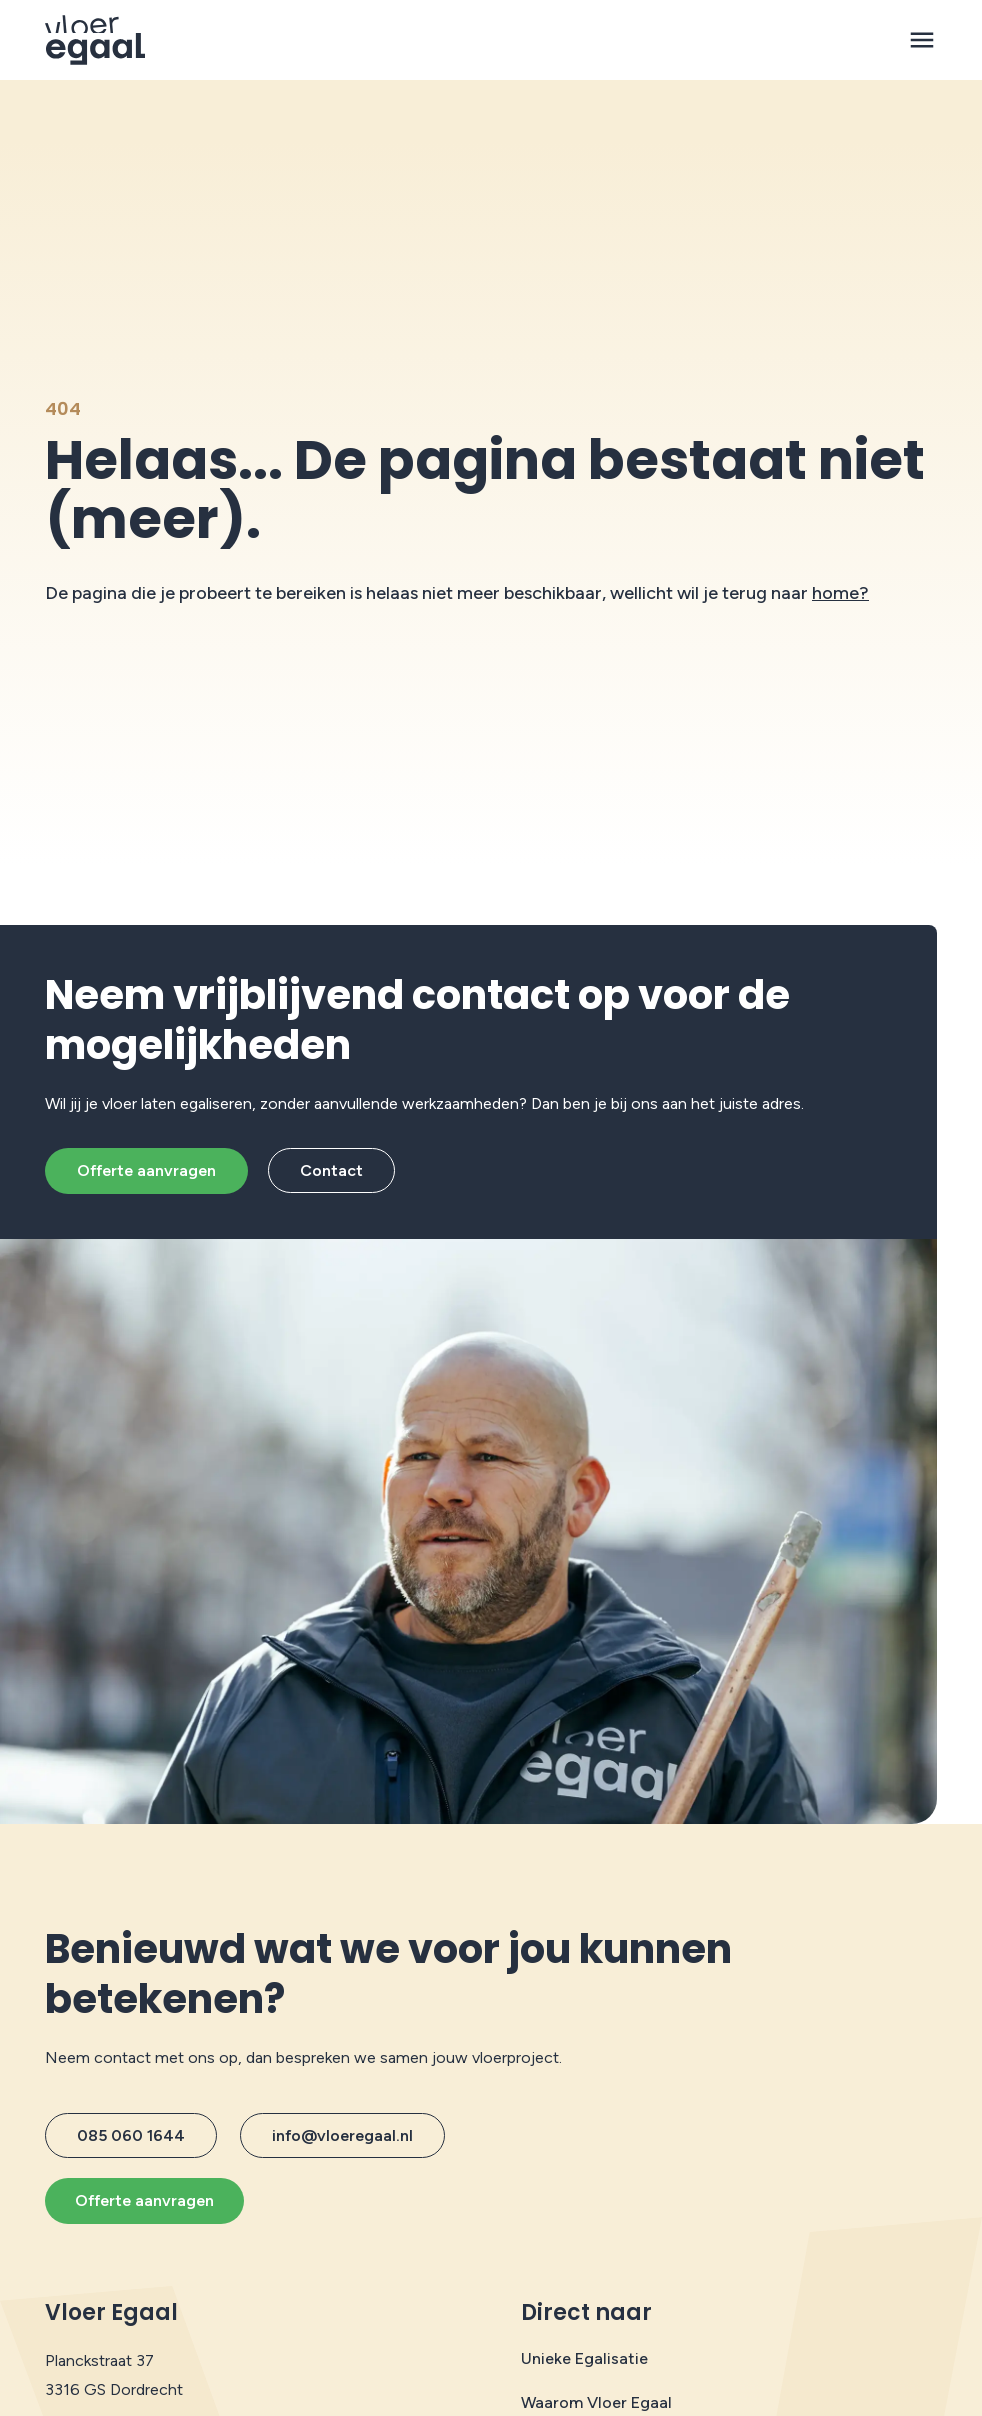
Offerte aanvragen (146, 1170)
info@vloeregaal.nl (342, 2135)
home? (840, 593)
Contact (331, 1170)
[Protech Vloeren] (95, 40)
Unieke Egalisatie (584, 2358)
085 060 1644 (131, 2135)
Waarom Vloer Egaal (596, 2402)
